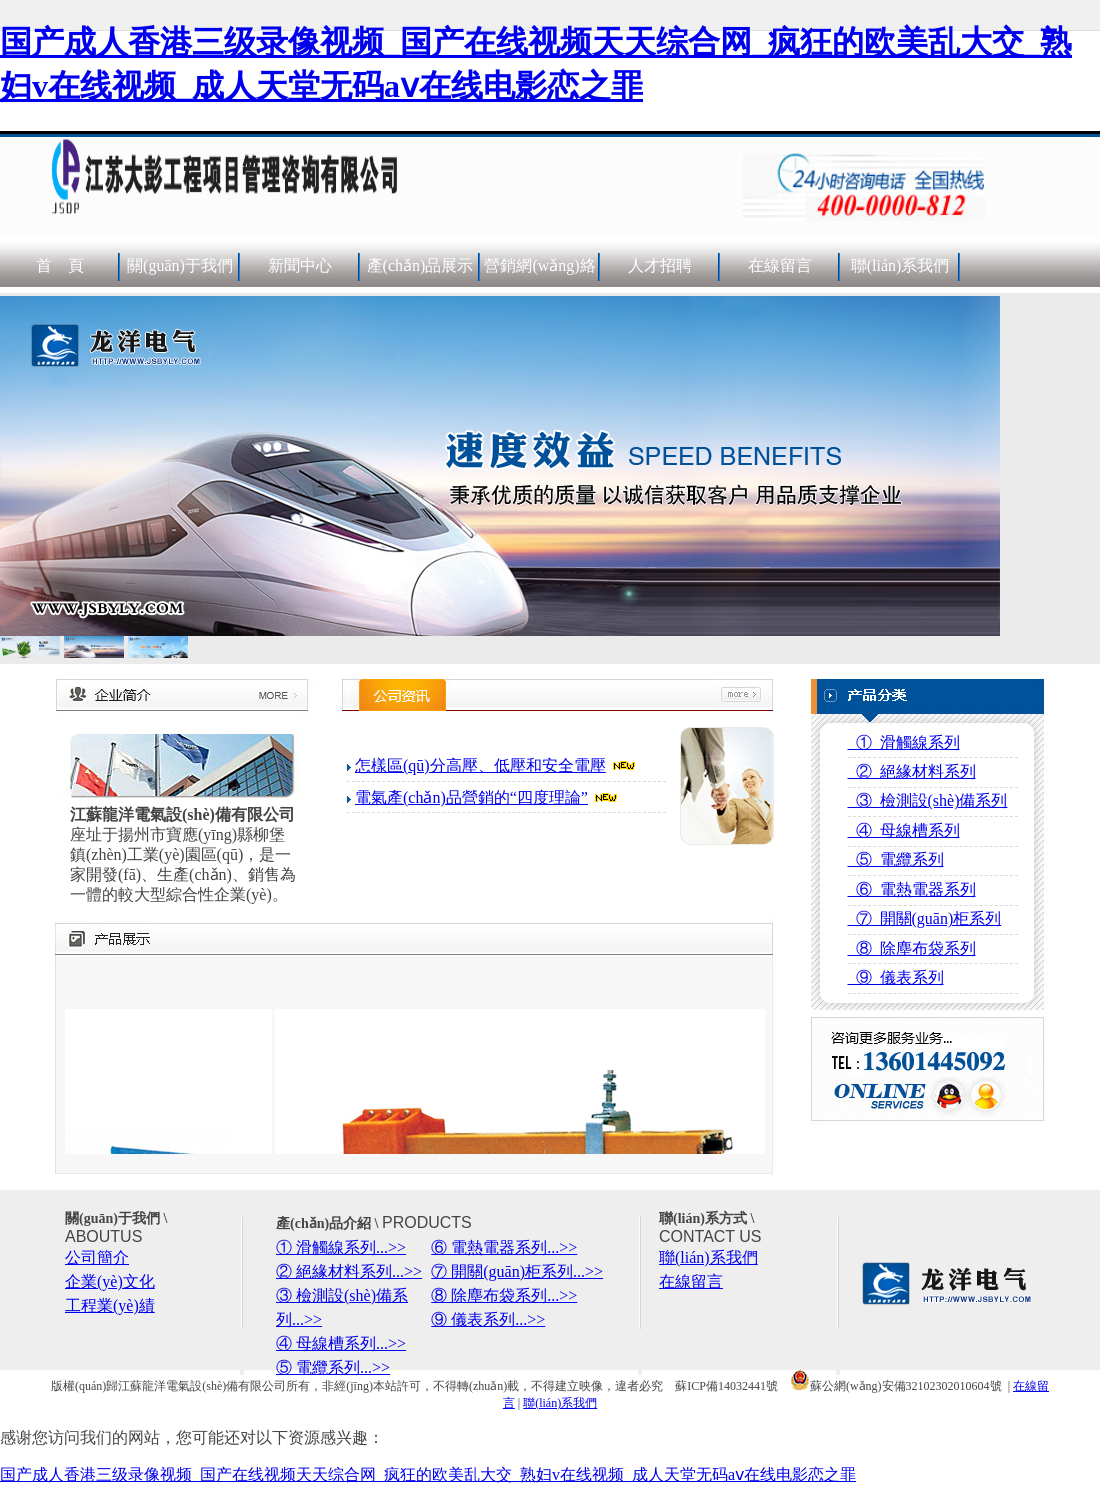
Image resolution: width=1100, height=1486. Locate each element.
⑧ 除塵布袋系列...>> (504, 1295)
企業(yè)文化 (110, 1281)
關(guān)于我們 (180, 265)
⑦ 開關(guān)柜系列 (925, 918)
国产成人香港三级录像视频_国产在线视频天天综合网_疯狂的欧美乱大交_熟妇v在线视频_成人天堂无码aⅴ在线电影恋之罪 (428, 1474)
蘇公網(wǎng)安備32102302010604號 (896, 1386)
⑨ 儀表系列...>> (488, 1319)
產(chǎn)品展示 (420, 265)
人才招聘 (660, 265)
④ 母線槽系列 (904, 830)
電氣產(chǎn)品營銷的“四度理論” (471, 797)
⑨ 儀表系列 (896, 977)
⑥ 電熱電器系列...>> (504, 1247)
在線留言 (780, 265)
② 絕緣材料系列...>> (349, 1271)
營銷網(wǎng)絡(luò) (539, 292)
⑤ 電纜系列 (896, 859)
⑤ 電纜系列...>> (333, 1367)
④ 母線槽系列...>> (341, 1343)
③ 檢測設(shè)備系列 (928, 800)
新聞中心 (300, 265)
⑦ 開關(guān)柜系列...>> (517, 1271)
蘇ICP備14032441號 (726, 1386)
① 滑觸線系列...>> (341, 1247)
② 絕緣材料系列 (912, 771)
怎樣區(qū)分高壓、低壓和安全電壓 (480, 765)
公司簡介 (97, 1257)
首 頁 (60, 265)
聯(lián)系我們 (900, 265)
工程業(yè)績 (110, 1305)
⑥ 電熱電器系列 (912, 889)
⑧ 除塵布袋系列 (912, 948)
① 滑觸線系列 (904, 742)
